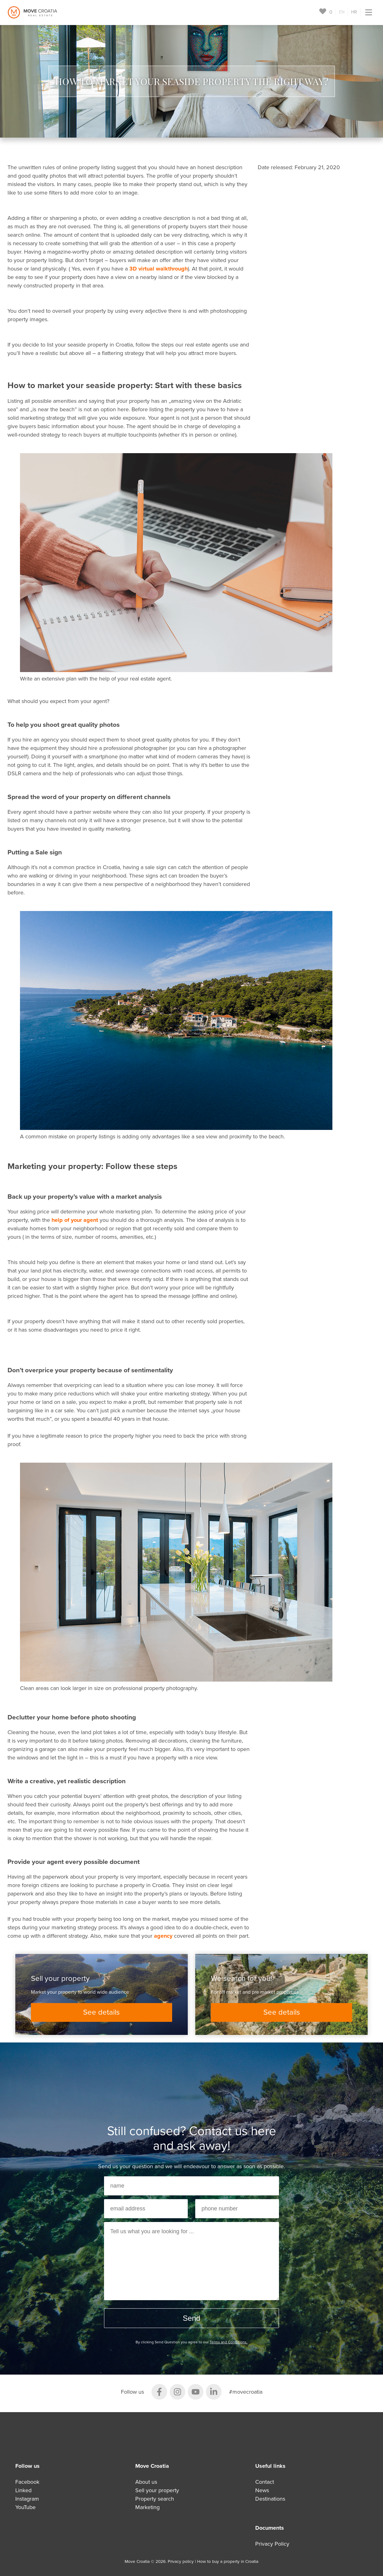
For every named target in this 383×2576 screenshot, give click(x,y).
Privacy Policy (272, 2543)
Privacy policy (181, 2561)
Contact (264, 2481)
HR (354, 12)
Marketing (147, 2507)
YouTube (25, 2507)
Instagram (27, 2498)
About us (146, 2481)
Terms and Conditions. (228, 2342)
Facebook (27, 2481)
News (262, 2490)
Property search (154, 2498)
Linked (23, 2490)
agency (163, 1935)
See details (101, 2012)
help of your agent (75, 1220)
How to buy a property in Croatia (227, 2561)
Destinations (270, 2498)
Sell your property (157, 2490)
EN (342, 12)
